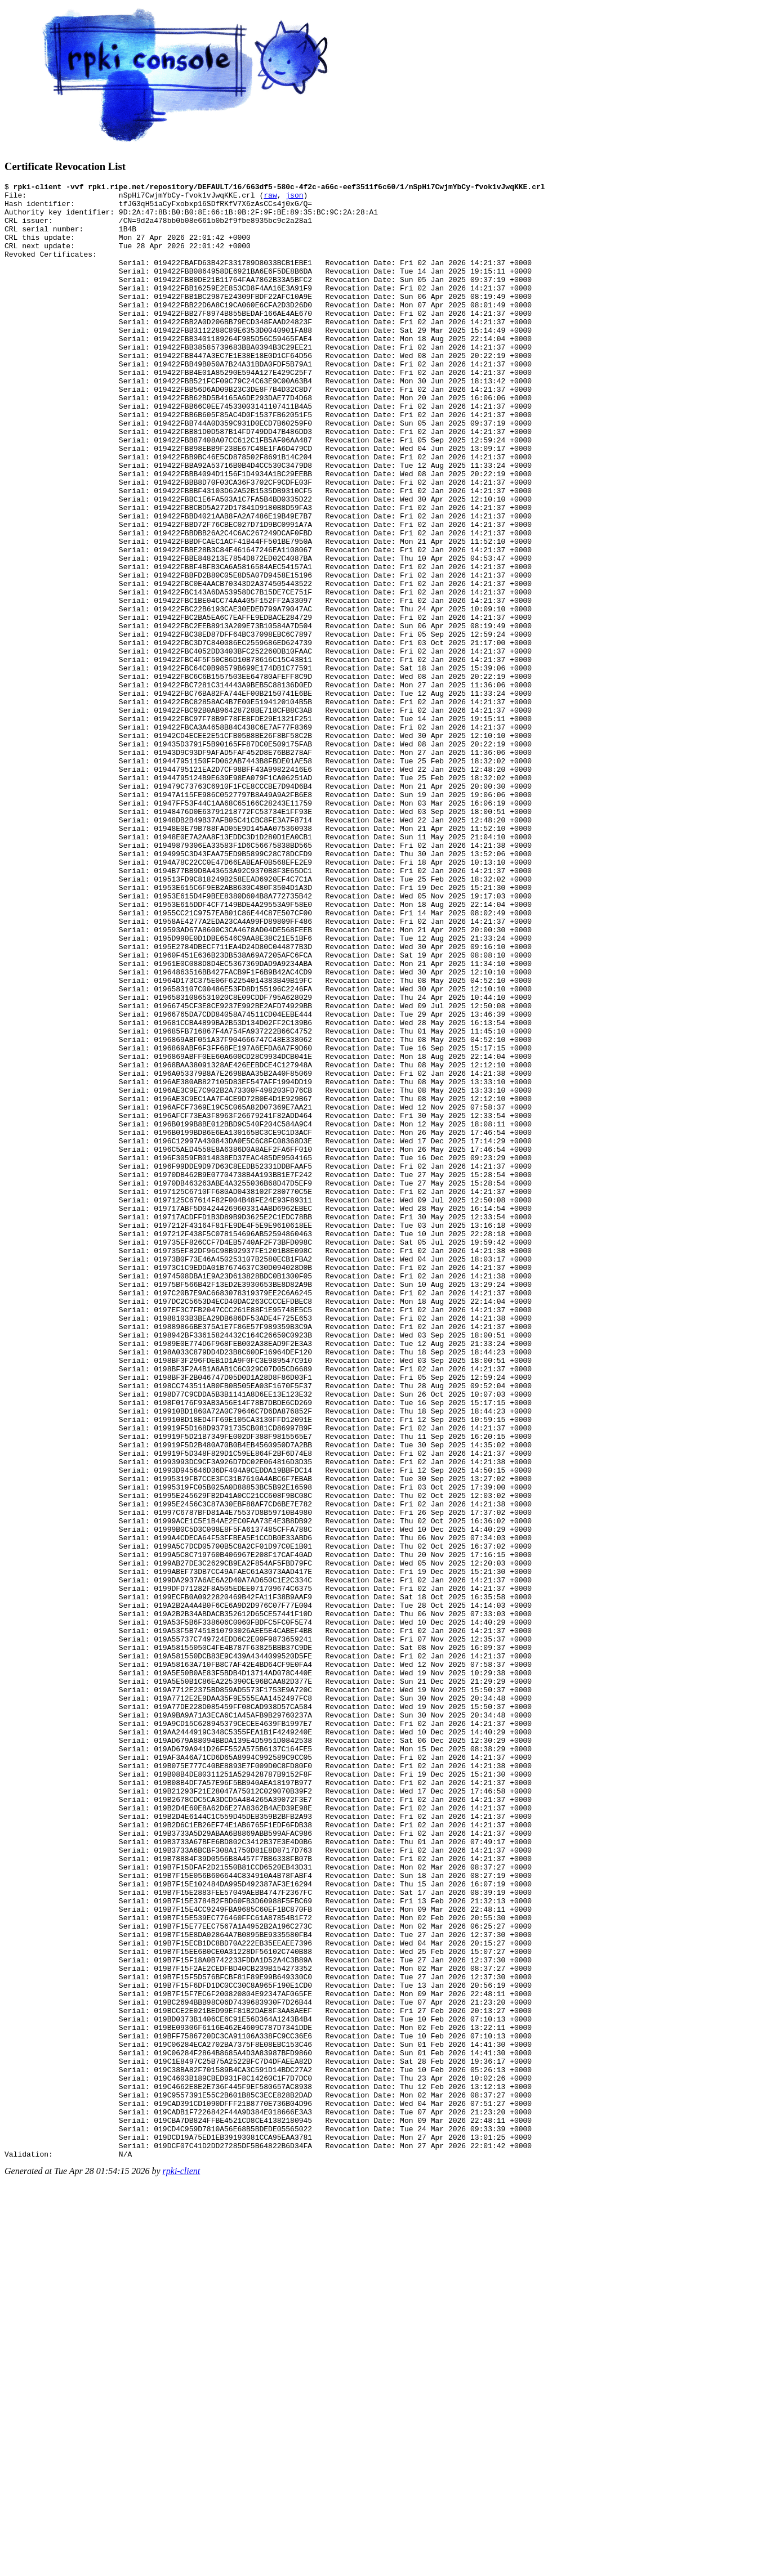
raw (270, 198)
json (294, 198)
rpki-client (182, 2566)
